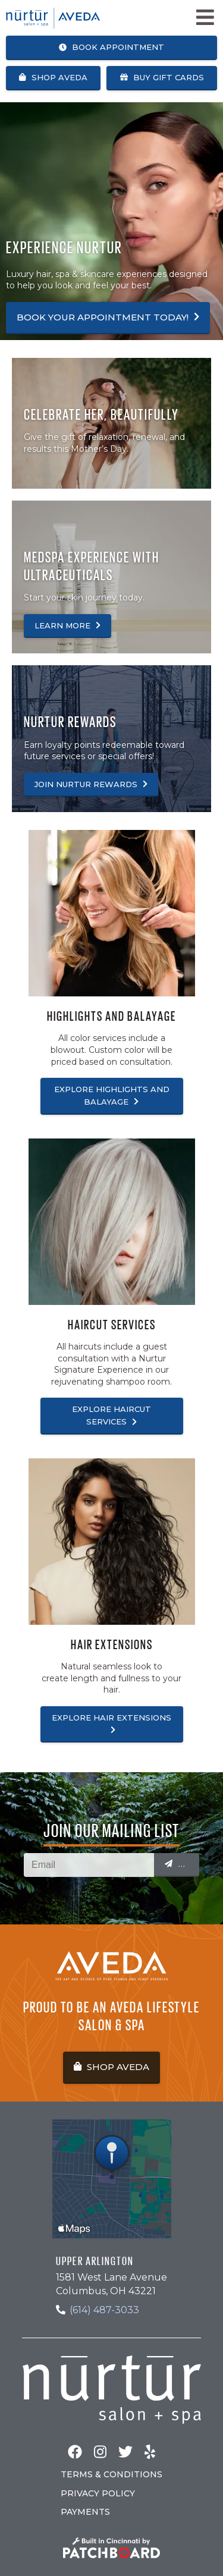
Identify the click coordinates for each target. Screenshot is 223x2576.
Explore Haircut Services (111, 1415)
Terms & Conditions (111, 2474)
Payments (85, 2511)
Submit (182, 1864)
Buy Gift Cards (162, 77)
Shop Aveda (53, 77)
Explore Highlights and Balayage (111, 1095)
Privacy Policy (98, 2493)
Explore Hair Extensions (111, 1723)
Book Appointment (111, 47)
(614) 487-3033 (104, 2310)
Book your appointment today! (108, 317)
